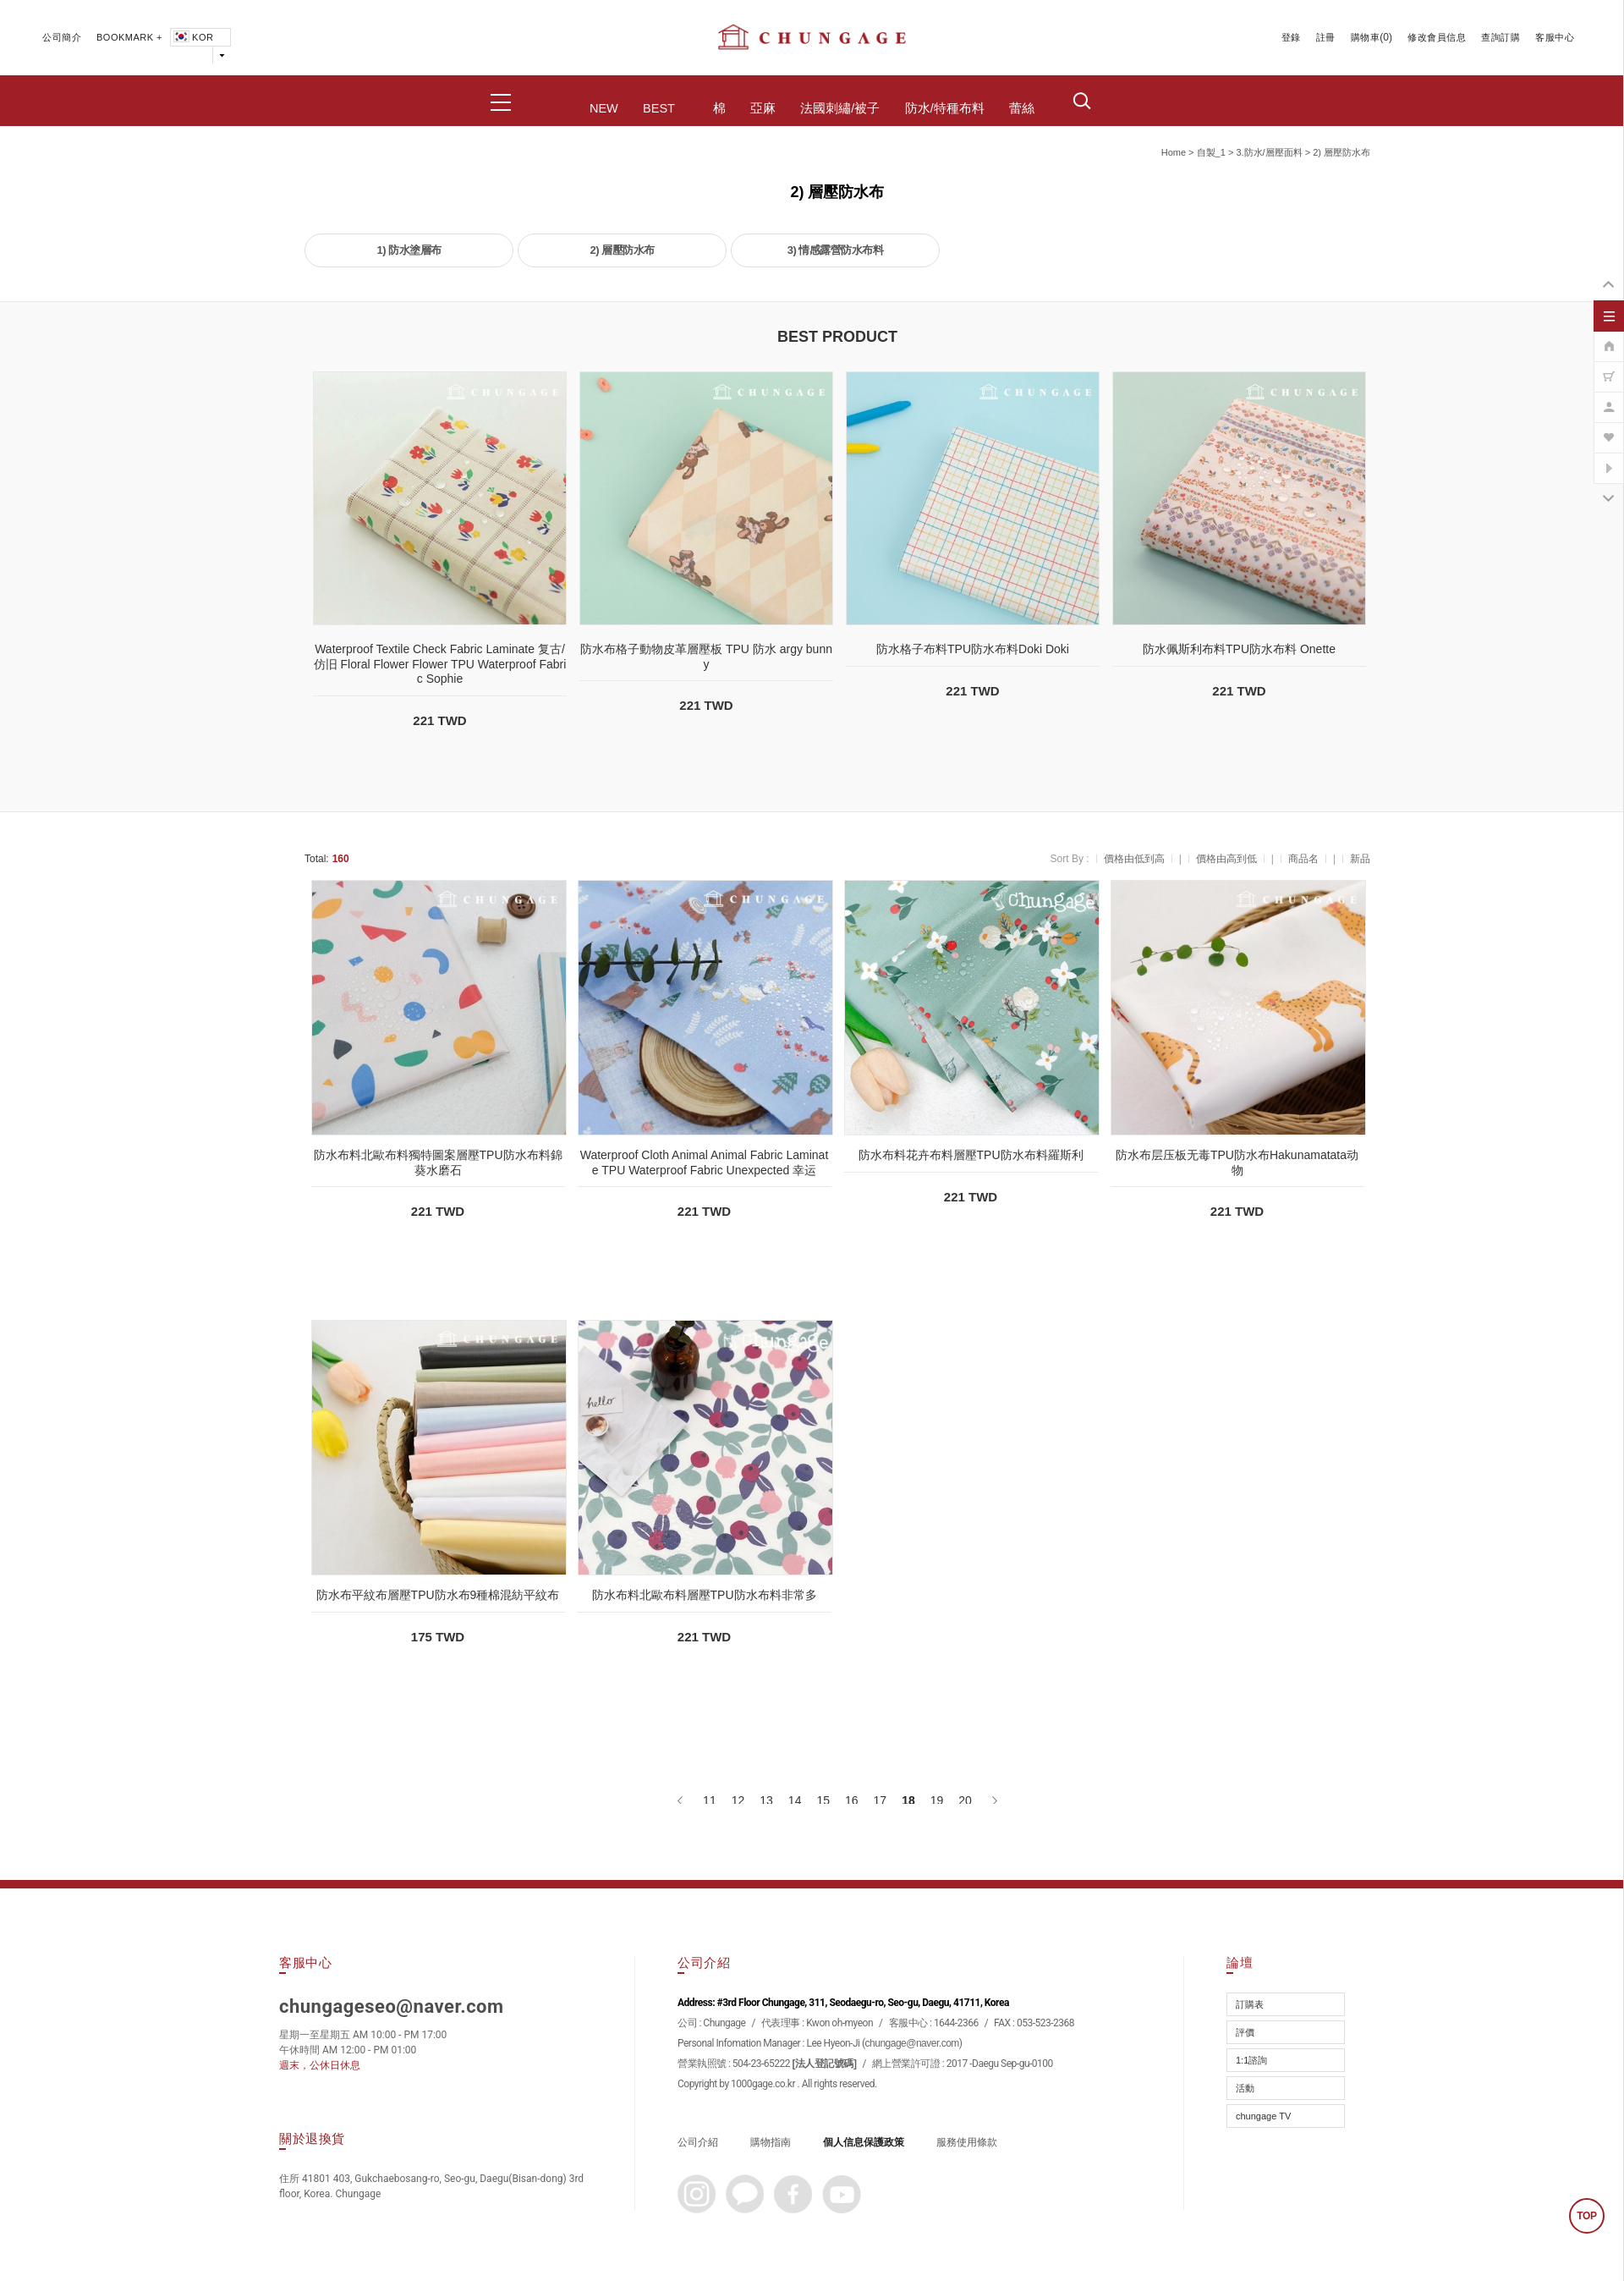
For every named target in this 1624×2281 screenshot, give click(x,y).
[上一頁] (681, 1800)
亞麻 (763, 108)
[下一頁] (993, 1800)
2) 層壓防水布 (1341, 152)
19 (937, 1800)
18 (908, 1800)
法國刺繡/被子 (840, 108)
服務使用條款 (966, 2142)
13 (766, 1800)
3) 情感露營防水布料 (835, 250)
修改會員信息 (1436, 37)
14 (795, 1800)
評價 (1245, 2032)
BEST (659, 108)
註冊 (1326, 37)
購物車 (1365, 37)
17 (880, 1800)
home (1173, 152)
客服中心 (1554, 37)
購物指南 (770, 2142)
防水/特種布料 (945, 108)
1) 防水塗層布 (408, 250)
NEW (604, 108)
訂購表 (1250, 2004)
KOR (192, 37)
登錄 (1291, 37)
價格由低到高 (1134, 859)
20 (965, 1800)
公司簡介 (61, 37)
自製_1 (1211, 152)
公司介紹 (698, 2142)
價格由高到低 (1226, 859)
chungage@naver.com (912, 2043)
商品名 (1303, 859)
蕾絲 (1021, 108)
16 (852, 1800)
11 (709, 1800)
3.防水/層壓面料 (1269, 152)
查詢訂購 (1500, 37)
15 (823, 1800)
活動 (1245, 2088)
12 (738, 1800)
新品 (1360, 859)
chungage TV (1263, 2116)
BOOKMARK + (129, 37)
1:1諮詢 (1251, 2060)
